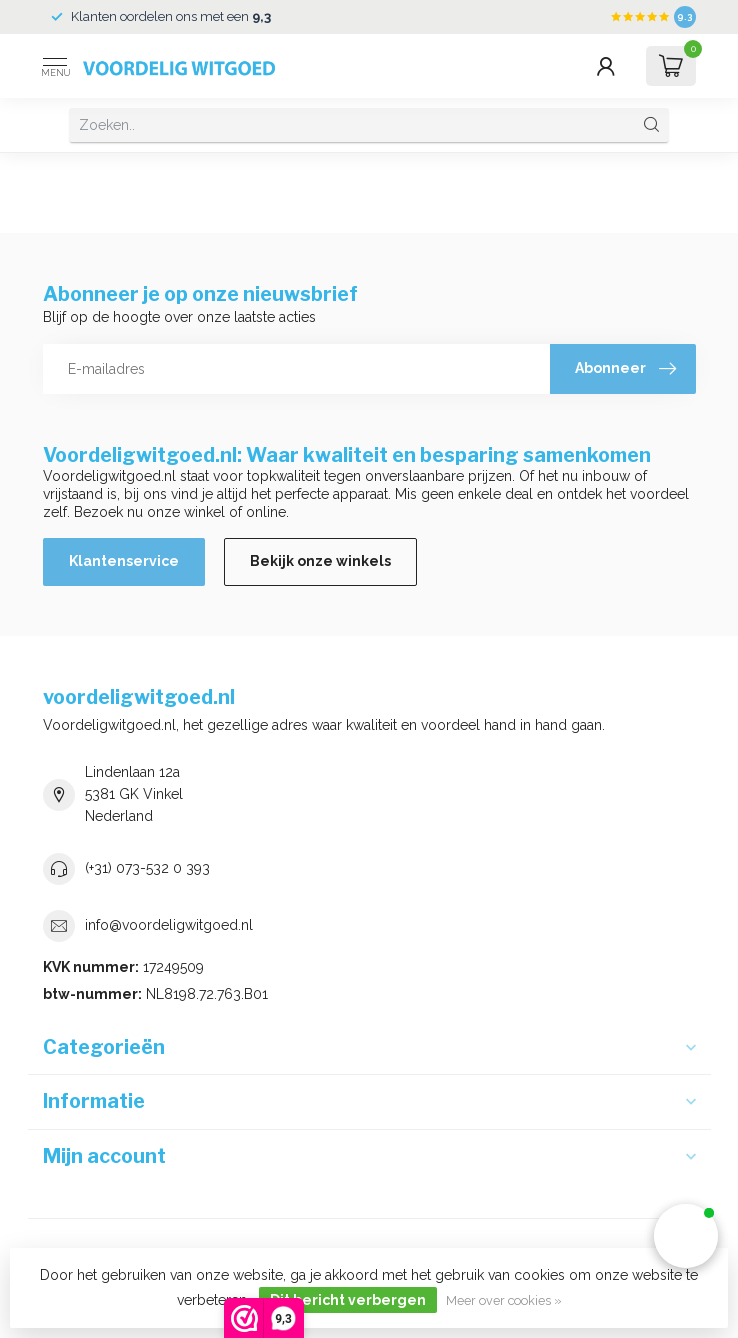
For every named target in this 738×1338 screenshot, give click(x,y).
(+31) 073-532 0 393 (147, 868)
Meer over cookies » (504, 1300)
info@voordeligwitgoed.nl (169, 925)
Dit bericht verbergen (348, 1300)
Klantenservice (124, 561)
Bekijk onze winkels (320, 561)
